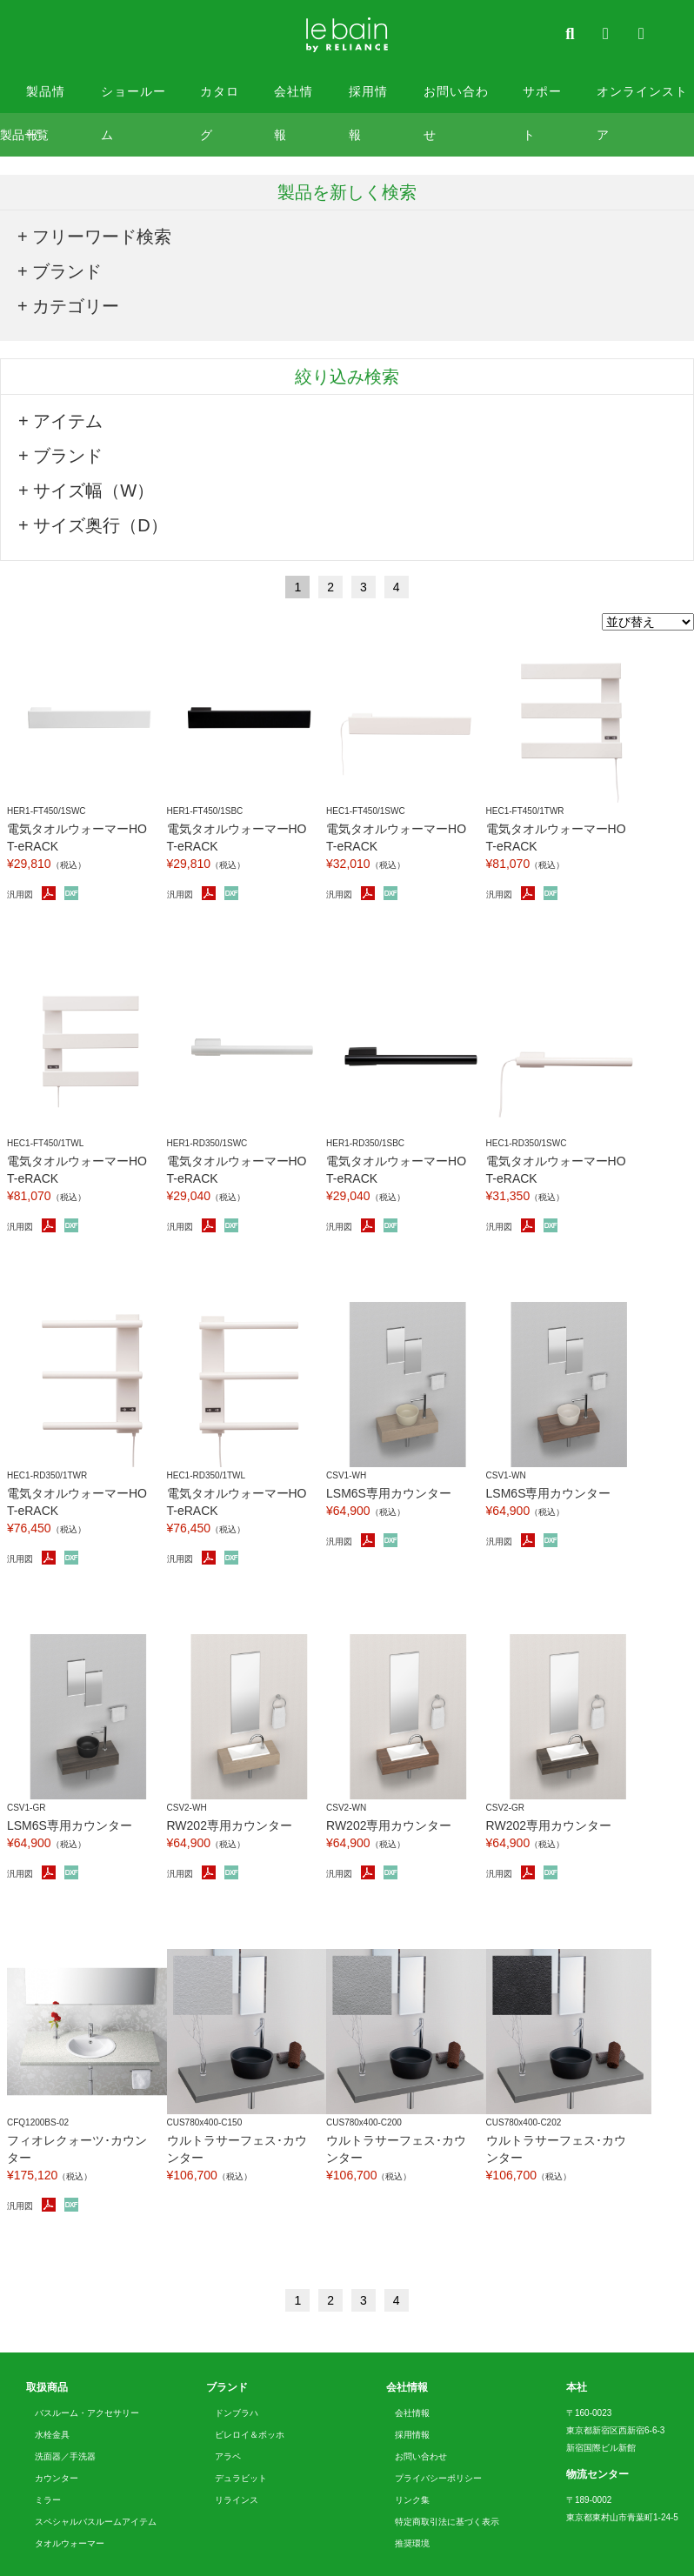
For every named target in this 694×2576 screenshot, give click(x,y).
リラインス (236, 2500)
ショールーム (133, 98)
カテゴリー (75, 306)
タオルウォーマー (69, 2543)
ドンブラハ (236, 2413)
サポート (542, 98)
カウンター (56, 2478)
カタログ (219, 98)
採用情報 (368, 98)
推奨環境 (412, 2543)
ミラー (48, 2500)
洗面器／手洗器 (65, 2456)
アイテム (68, 420)
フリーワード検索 (101, 236)
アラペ (228, 2456)
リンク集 (412, 2500)
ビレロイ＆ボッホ (249, 2434)
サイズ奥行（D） (100, 525)
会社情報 (293, 98)
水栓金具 (52, 2434)
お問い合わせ (456, 98)
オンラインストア (642, 98)
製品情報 (45, 98)
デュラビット (241, 2478)
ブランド (67, 271)
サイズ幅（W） (93, 490)
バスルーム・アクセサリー (87, 2413)
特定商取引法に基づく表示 (447, 2521)
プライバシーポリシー (438, 2478)
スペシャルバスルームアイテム (96, 2521)
